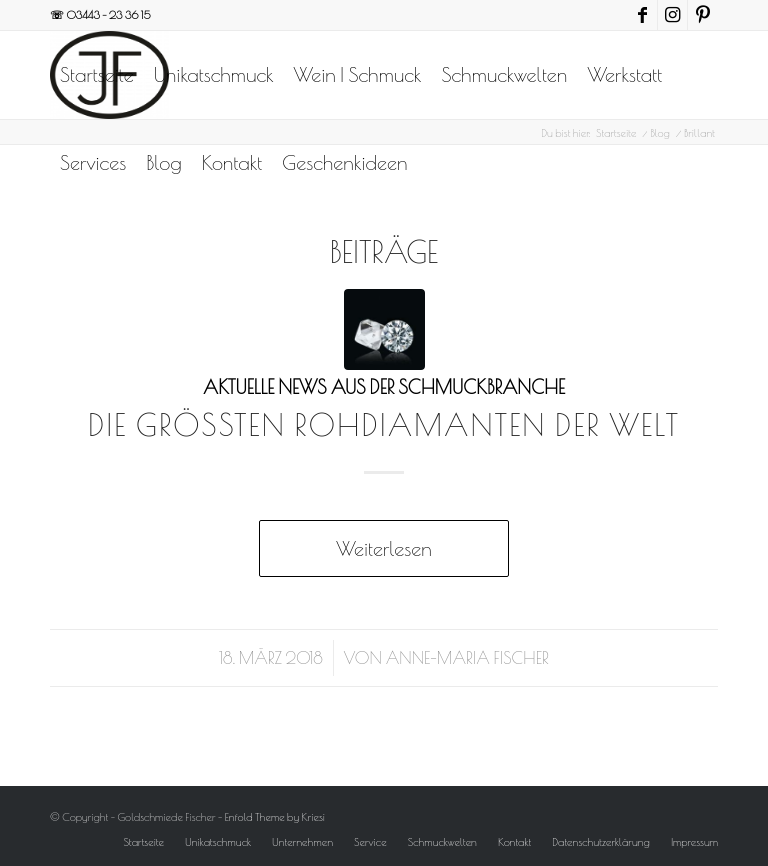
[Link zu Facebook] (642, 15)
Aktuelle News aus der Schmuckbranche (384, 387)
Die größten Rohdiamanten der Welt (384, 424)
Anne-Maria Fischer (467, 657)
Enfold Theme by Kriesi (275, 816)
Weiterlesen (383, 548)
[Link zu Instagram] (672, 15)
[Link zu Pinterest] (703, 15)
